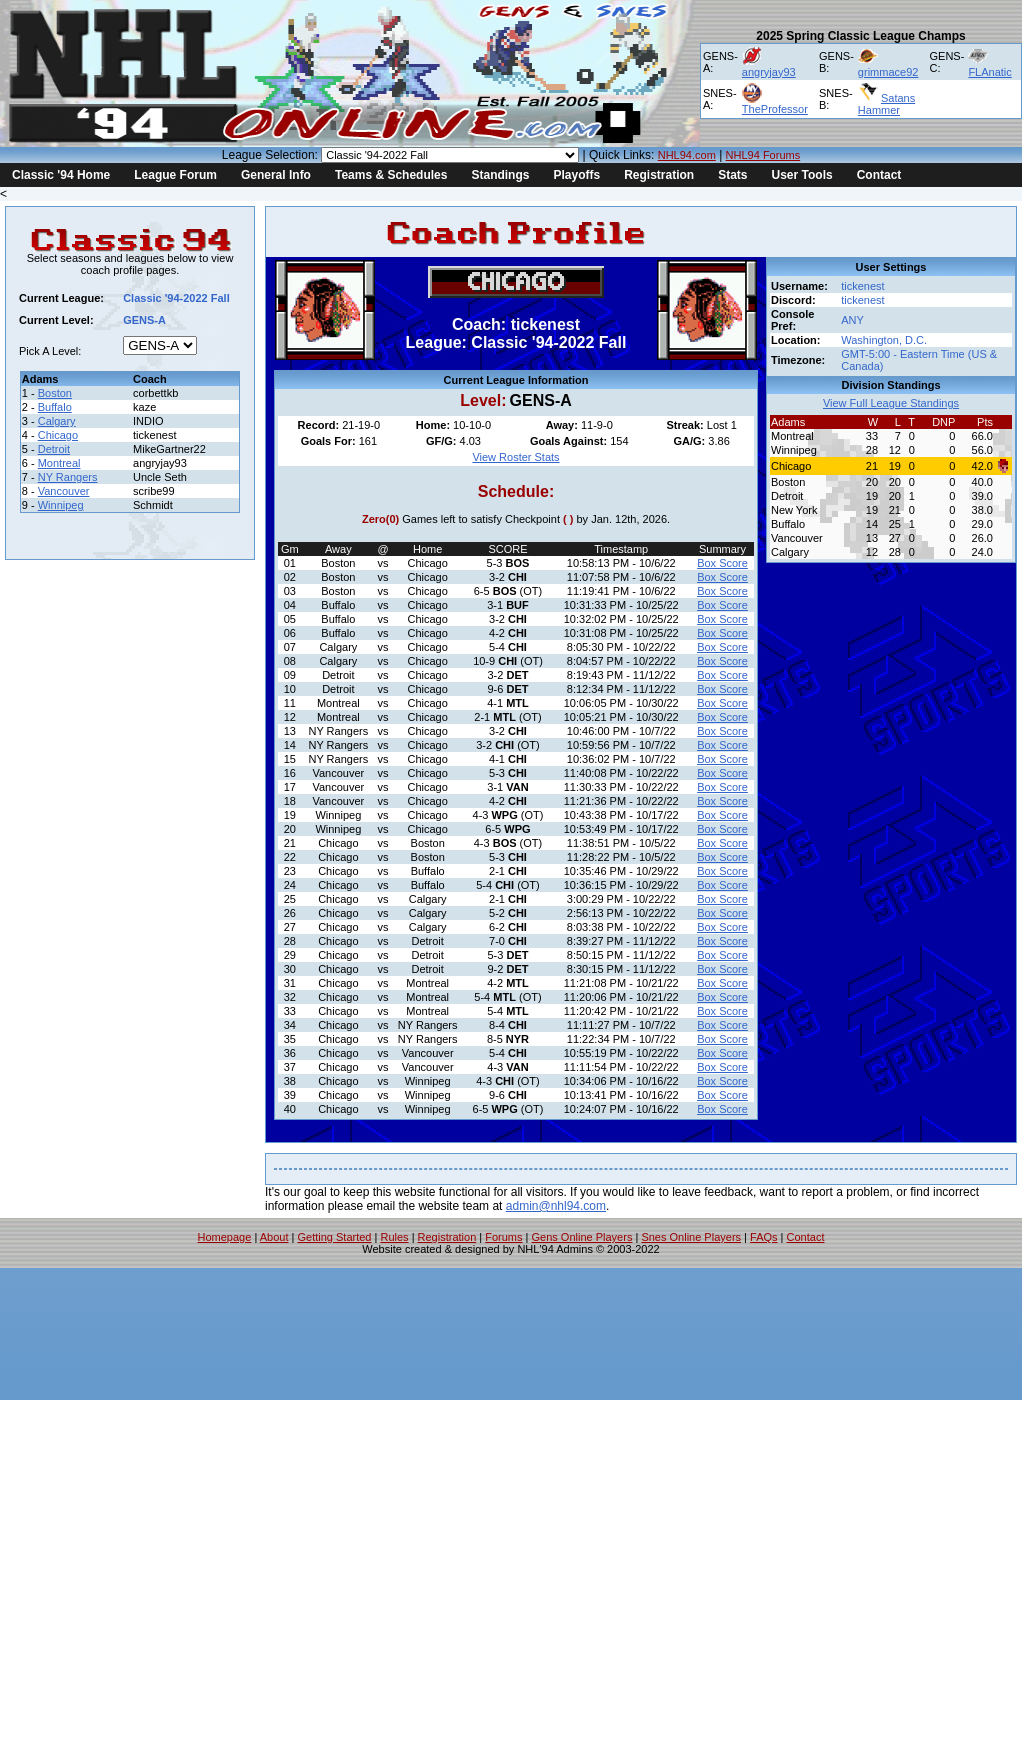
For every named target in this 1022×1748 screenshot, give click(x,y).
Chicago (58, 435)
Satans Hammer (886, 104)
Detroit (54, 449)
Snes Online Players (691, 1237)
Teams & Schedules (391, 175)
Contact (879, 175)
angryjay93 (769, 72)
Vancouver (64, 491)
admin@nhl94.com (556, 1206)
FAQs (764, 1237)
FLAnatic (989, 72)
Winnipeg (61, 505)
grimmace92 (888, 72)
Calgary (57, 421)
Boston (55, 393)
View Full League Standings (891, 403)
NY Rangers (68, 477)
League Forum (175, 175)
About (274, 1237)
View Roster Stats (515, 457)
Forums (503, 1237)
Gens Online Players (582, 1237)
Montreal (59, 463)
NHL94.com (687, 155)
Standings (500, 175)
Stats (732, 175)
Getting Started (334, 1237)
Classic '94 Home (61, 175)
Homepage (225, 1237)
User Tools (802, 175)
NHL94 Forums (763, 155)
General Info (276, 175)
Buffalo (55, 407)
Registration (659, 175)
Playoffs (576, 175)
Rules (394, 1237)
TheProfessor (775, 109)
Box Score (722, 563)
